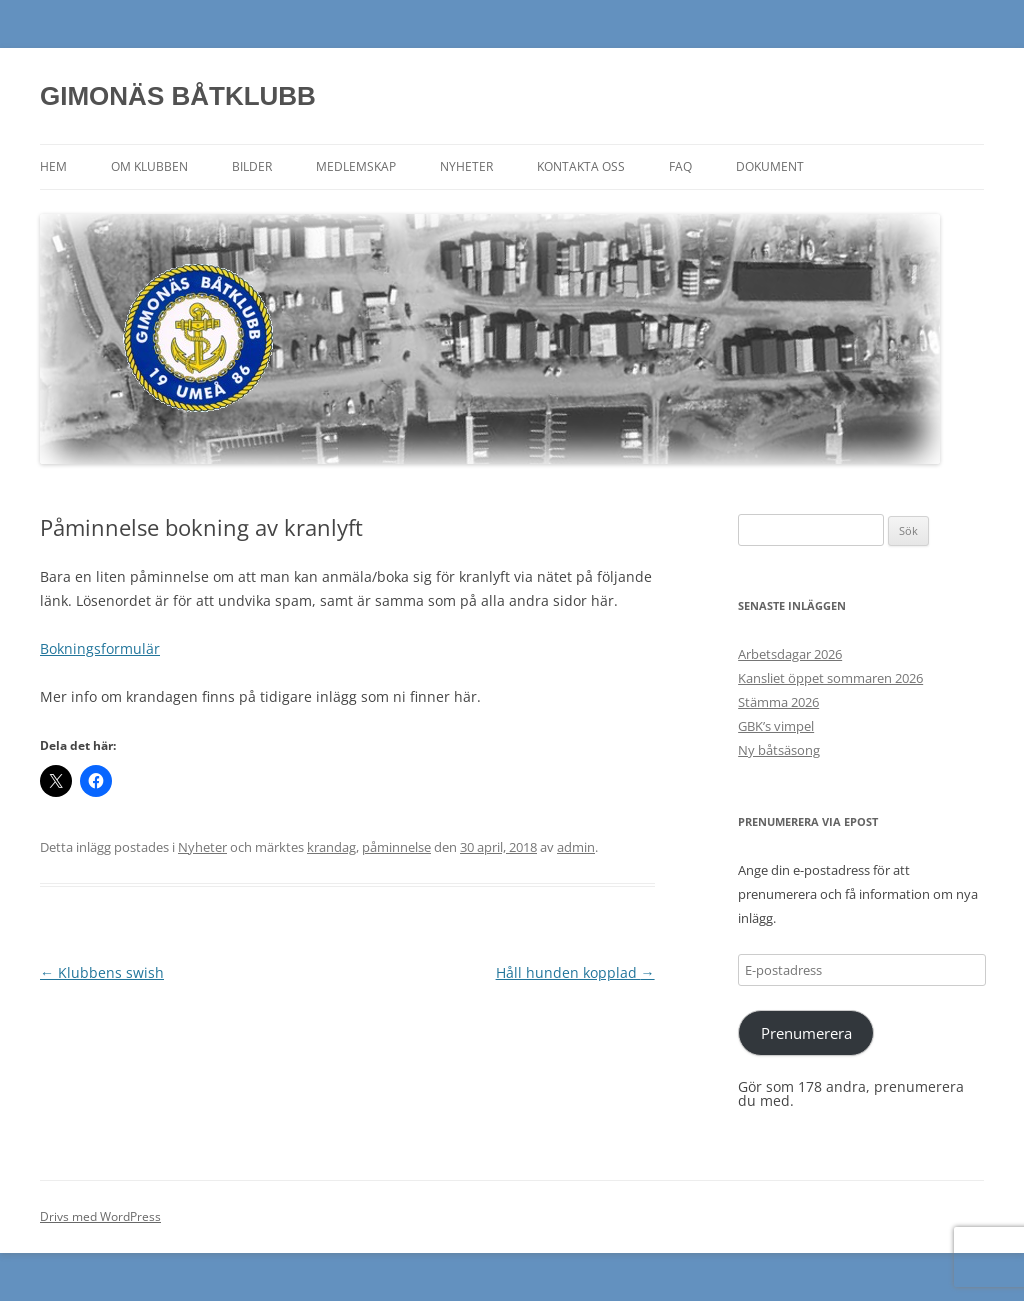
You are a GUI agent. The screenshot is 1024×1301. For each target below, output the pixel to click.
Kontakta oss (581, 166)
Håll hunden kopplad (575, 972)
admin (576, 847)
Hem (53, 166)
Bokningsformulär (100, 648)
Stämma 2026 (778, 702)
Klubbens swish (102, 972)
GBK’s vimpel (776, 726)
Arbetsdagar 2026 (790, 654)
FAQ (680, 166)
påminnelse (396, 847)
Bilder (252, 166)
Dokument (770, 166)
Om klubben (149, 166)
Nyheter (466, 166)
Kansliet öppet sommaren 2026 (830, 678)
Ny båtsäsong (779, 750)
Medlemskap (356, 166)
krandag (331, 847)
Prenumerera (806, 1033)
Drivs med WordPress (100, 1216)
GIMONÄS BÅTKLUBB (178, 96)
